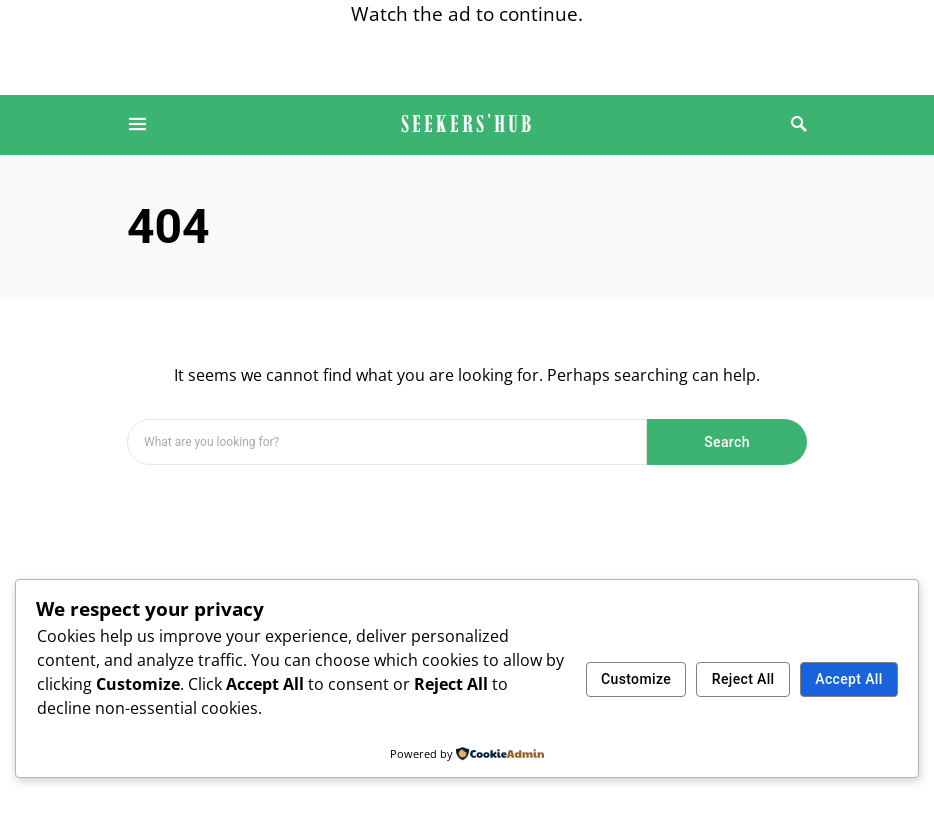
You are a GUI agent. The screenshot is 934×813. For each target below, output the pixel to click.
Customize (636, 679)
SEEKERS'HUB (467, 123)
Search (727, 442)
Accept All (848, 679)
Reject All (743, 679)
